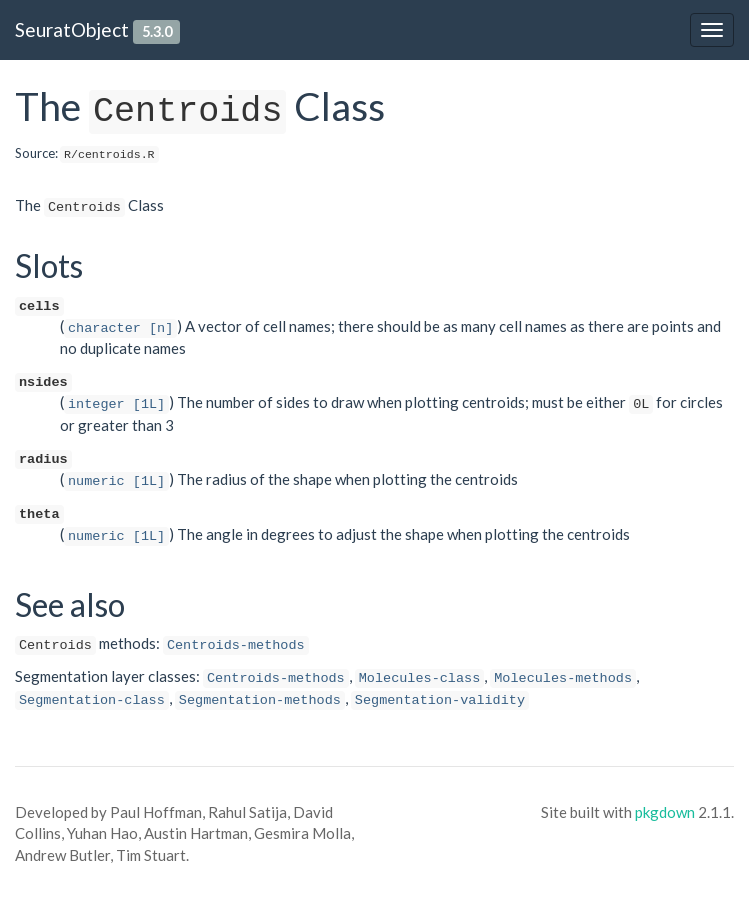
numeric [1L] (116, 481)
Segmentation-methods (260, 700)
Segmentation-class (92, 700)
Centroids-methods (236, 645)
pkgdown (665, 812)
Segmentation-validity (440, 700)
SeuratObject (72, 29)
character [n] (120, 328)
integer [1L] (116, 404)
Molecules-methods (563, 678)
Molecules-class (420, 678)
